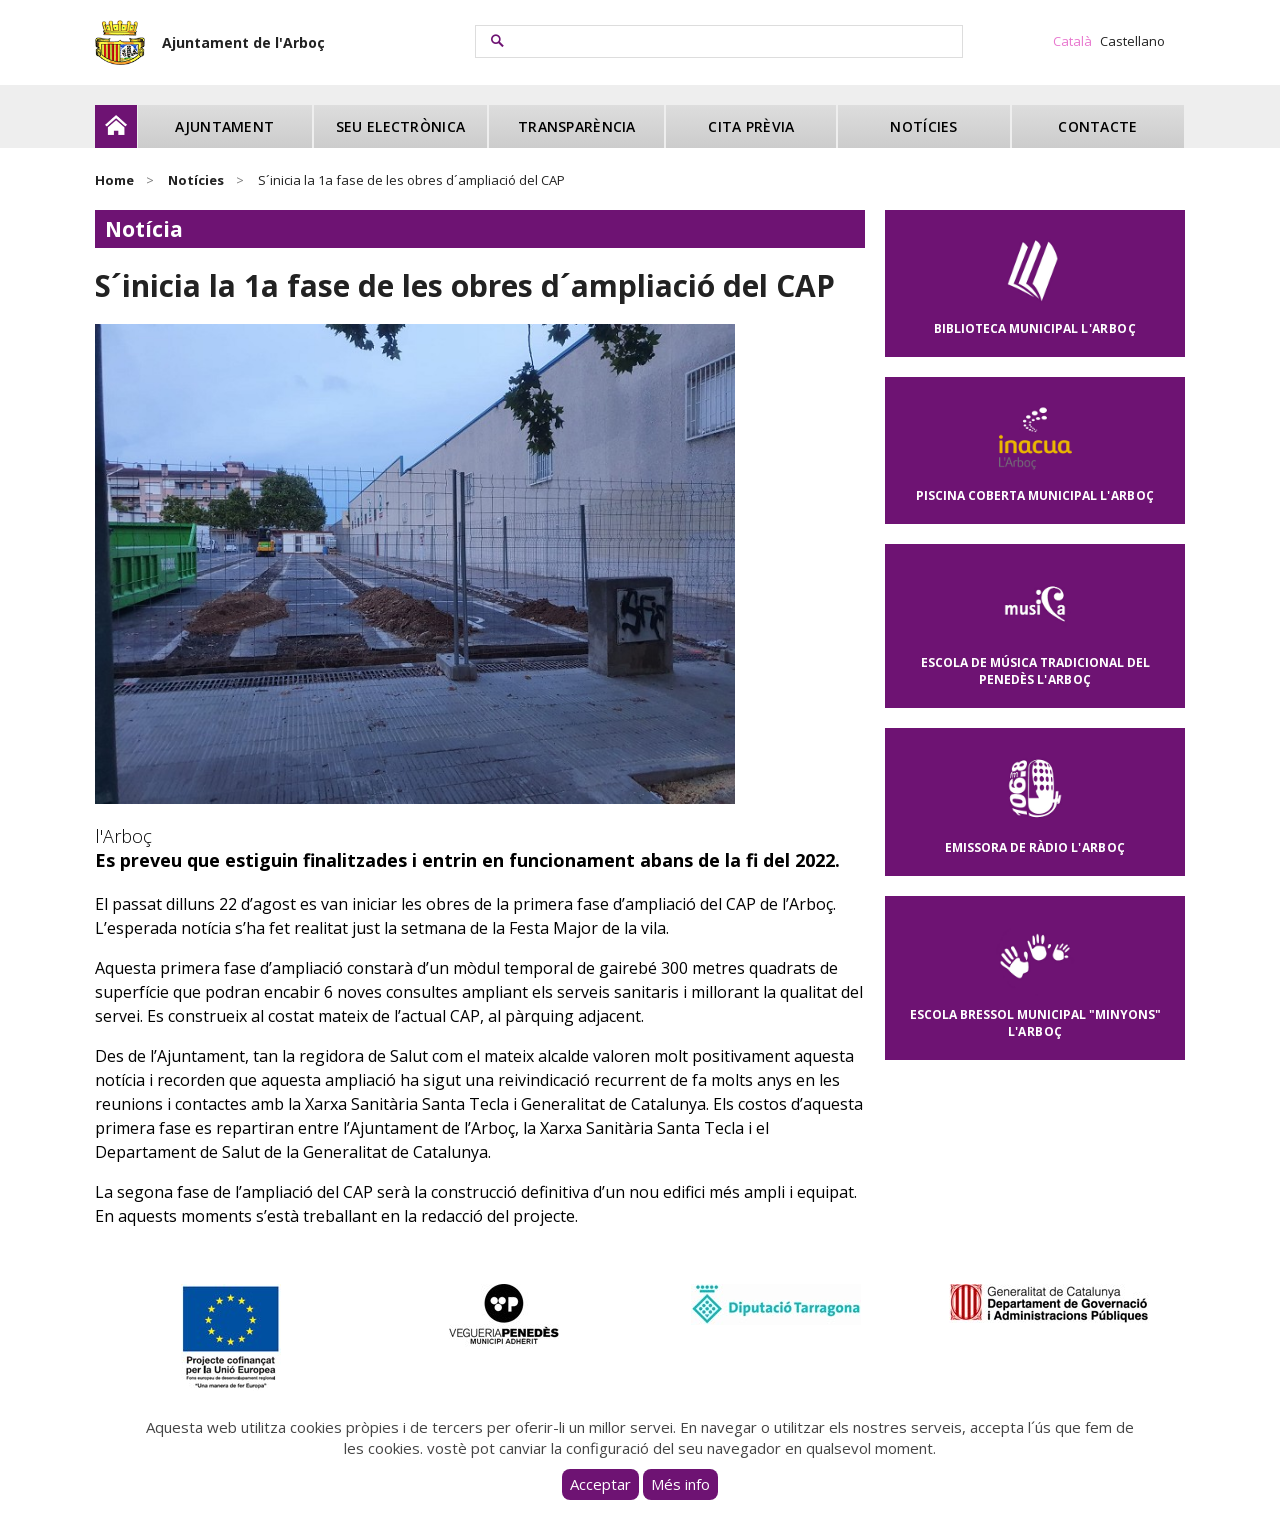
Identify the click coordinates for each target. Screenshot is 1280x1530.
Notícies (923, 126)
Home (114, 180)
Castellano (1132, 41)
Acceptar (600, 1484)
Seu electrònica (400, 126)
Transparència (577, 126)
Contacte (1097, 126)
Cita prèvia (751, 126)
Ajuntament (224, 126)
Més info (680, 1484)
